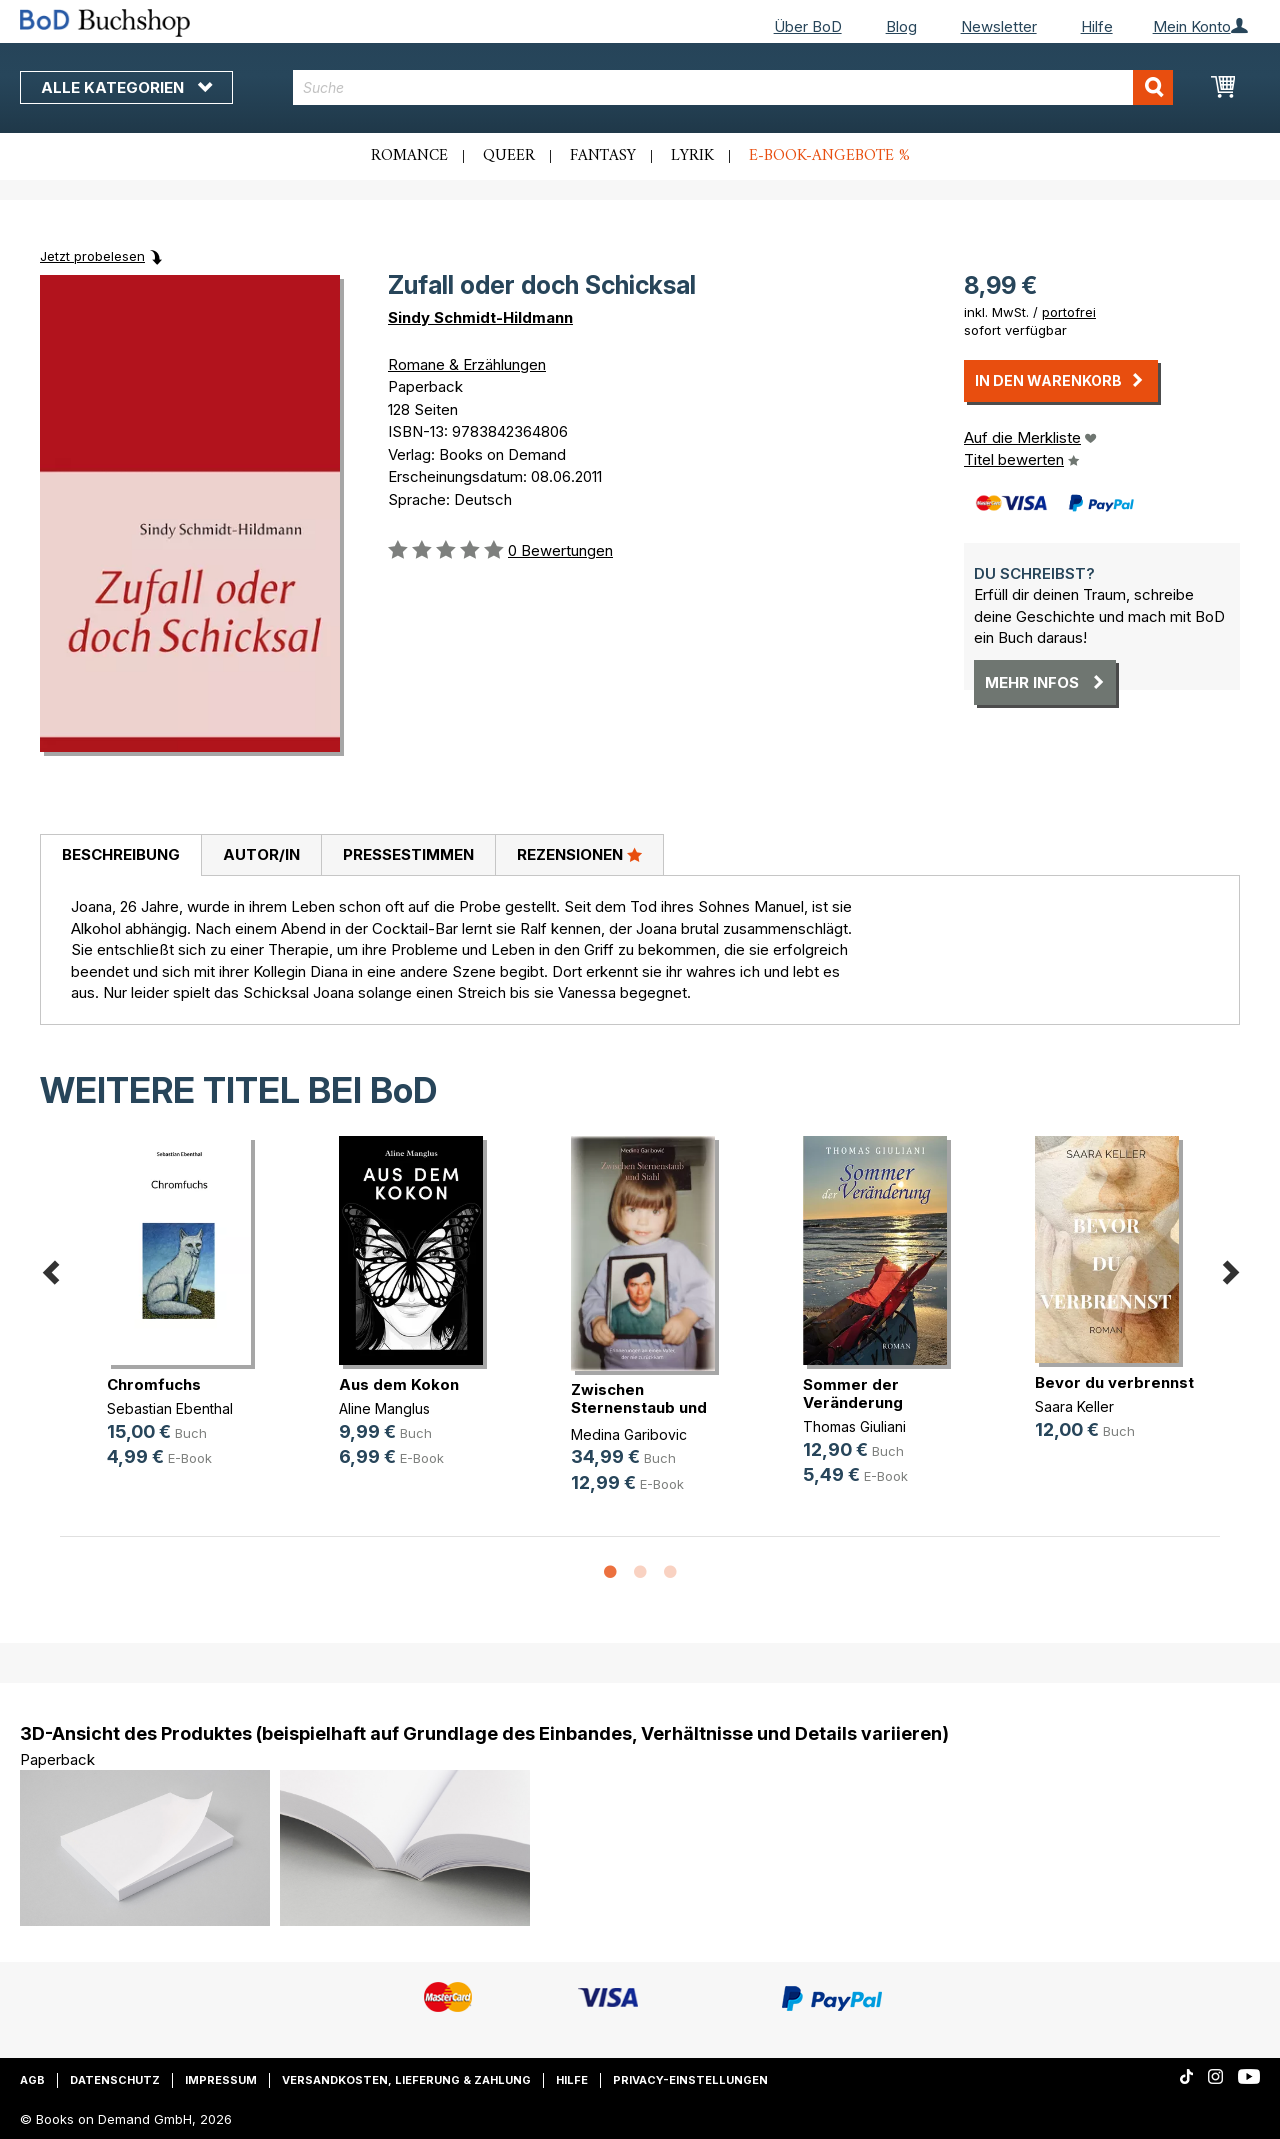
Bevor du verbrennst (1114, 1382)
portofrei (1069, 312)
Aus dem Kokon (399, 1384)
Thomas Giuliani (854, 1426)
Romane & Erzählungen (467, 364)
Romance (409, 156)
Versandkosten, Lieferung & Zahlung (406, 2080)
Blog (901, 26)
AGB (32, 2080)
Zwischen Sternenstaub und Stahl (639, 1407)
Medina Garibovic (629, 1434)
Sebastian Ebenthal (170, 1408)
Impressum (221, 2080)
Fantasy (603, 156)
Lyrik (692, 156)
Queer (509, 156)
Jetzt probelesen (92, 256)
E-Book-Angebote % (829, 156)
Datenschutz (115, 2080)
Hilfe (1097, 26)
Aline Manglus (384, 1408)
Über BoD (808, 26)
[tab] (120, 856)
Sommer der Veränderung (853, 1393)
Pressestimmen (408, 854)
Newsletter (999, 26)
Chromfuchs (154, 1384)
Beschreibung (121, 854)
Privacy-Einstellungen (690, 2080)
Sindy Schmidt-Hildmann (480, 317)
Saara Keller (1074, 1406)
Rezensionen (579, 854)
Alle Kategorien (126, 87)
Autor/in (261, 854)
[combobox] (733, 87)
